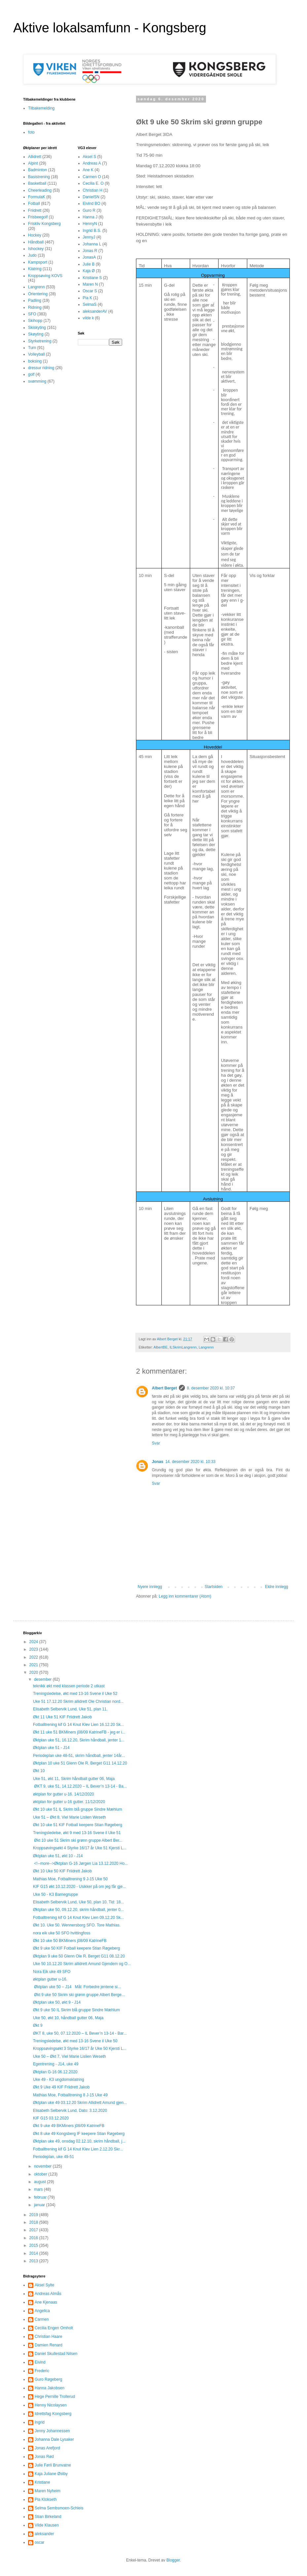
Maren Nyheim (47, 2491)
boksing (35, 361)
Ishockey (36, 248)
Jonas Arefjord (47, 2448)
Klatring (35, 269)
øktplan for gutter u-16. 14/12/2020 (63, 1794)
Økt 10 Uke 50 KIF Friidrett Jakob (62, 1871)
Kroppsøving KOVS (45, 275)
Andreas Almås (48, 2293)
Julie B (89, 264)
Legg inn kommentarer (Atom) (185, 1596)
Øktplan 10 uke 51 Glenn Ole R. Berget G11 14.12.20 (80, 1763)
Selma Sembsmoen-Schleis (59, 2508)
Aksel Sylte (44, 2285)
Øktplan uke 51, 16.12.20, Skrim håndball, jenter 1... (78, 1740)
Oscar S (90, 291)
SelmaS (90, 304)
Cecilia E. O (93, 183)
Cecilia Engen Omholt (54, 2328)
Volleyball (36, 354)
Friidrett (35, 210)
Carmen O (92, 177)
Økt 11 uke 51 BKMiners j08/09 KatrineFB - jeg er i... (79, 1732)
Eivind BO (91, 203)
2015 (34, 2245)
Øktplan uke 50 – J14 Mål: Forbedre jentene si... (77, 1987)
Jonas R (90, 250)
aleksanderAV (95, 311)
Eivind (40, 2362)
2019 (34, 2214)
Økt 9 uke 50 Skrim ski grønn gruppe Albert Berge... (79, 1994)
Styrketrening (39, 341)
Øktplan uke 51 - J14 (51, 1747)
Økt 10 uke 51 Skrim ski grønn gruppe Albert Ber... (77, 1840)
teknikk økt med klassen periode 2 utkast (69, 1686)
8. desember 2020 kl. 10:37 (211, 1388)
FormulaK (36, 197)
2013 (34, 2261)
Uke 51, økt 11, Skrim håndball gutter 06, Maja (74, 1778)
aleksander (44, 2533)
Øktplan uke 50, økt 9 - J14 (57, 2002)
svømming (37, 381)
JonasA (89, 257)
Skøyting (36, 334)
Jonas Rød (44, 2456)
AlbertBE (161, 1347)
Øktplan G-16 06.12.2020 (55, 2072)
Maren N (90, 284)
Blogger (173, 2560)
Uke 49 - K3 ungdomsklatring (58, 2079)
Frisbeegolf (38, 217)
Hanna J (90, 217)
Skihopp (35, 320)
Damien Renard (48, 2345)
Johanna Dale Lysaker (54, 2439)
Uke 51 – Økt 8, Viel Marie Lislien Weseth (69, 1817)
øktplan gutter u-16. (50, 1979)
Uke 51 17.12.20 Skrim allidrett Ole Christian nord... (78, 1701)
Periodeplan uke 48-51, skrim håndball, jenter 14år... (79, 1755)
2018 (34, 2222)
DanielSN (91, 197)
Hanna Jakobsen (49, 2388)
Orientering (38, 294)
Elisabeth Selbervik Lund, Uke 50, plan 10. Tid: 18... (78, 1902)
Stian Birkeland (48, 2516)
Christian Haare (48, 2336)
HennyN (90, 223)
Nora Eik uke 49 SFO (51, 1971)
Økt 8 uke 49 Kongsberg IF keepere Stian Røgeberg (79, 2133)
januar (40, 2205)
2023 (34, 1649)
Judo (32, 255)
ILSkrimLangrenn (183, 1347)
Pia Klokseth (46, 2499)
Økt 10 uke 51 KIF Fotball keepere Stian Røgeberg (77, 1825)
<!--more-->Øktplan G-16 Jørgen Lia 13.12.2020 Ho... (80, 1863)
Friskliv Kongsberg (44, 223)
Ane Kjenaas (46, 2302)
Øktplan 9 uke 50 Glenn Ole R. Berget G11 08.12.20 (79, 1956)
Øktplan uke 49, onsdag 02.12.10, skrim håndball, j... (79, 2141)
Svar (156, 1443)
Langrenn (206, 1347)
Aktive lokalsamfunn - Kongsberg (109, 27)
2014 (34, 2253)
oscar (39, 2542)
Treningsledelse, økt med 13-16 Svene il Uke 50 (75, 2041)
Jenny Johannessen (52, 2431)
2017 (34, 2230)
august (40, 2181)
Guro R (89, 210)
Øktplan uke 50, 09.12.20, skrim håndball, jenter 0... (78, 1909)
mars (39, 2189)
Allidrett (34, 156)
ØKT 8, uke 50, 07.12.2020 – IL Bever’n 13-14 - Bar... (80, 2033)
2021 (34, 1665)
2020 (34, 1672)
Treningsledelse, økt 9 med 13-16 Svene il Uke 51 (77, 1832)
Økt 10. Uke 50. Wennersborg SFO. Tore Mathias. (76, 1925)
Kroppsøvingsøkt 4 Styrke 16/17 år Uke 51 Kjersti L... (79, 1848)
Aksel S (89, 156)
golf (31, 374)
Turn (32, 347)
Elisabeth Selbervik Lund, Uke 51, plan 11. (70, 1709)
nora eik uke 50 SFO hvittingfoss (61, 1933)
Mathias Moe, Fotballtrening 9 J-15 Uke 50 (70, 1879)
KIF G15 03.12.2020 (51, 2118)
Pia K (87, 298)
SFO (32, 314)
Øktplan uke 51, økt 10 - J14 (58, 1856)
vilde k (88, 318)
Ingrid (40, 2422)
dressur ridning (41, 368)
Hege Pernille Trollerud (55, 2396)
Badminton (37, 170)
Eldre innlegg (276, 1586)
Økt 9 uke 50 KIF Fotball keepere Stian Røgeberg (76, 1948)
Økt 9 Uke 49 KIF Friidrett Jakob (61, 2087)
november (43, 2166)
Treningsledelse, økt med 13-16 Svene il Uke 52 (75, 1693)
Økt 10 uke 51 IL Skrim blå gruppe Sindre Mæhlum (77, 1809)
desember (43, 1679)
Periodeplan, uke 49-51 (53, 2156)
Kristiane (42, 2482)
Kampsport (37, 262)
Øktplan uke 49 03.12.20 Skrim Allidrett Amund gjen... (80, 2102)
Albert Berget (164, 1388)
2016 (34, 2238)
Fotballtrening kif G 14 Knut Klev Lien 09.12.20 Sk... (78, 1917)
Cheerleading (39, 190)
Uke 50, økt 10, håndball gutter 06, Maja (68, 2018)
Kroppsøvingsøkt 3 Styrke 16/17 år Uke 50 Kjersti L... (79, 2048)
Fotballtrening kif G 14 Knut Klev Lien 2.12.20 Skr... (78, 2149)
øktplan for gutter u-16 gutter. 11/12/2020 (69, 1801)
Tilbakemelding (41, 108)
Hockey (34, 235)
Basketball (37, 183)
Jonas (157, 1461)
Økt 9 (38, 2025)
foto (31, 132)
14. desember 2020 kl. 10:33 (190, 1461)
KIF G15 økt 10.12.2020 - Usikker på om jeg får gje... (79, 1886)
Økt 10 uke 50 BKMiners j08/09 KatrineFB (70, 1940)
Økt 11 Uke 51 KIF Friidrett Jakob (62, 1717)
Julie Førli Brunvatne (53, 2465)
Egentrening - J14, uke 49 (55, 2064)
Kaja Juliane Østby (51, 2473)
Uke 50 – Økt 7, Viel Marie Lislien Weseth (69, 2056)
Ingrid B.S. (92, 230)
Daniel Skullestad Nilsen (56, 2353)
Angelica (42, 2310)
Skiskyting (37, 327)
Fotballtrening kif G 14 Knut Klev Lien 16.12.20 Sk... (78, 1724)
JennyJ (89, 237)
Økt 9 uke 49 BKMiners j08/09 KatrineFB (68, 2125)
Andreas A (92, 163)
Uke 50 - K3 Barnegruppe (55, 1894)
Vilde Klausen (47, 2525)
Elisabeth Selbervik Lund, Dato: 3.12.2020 (70, 2110)
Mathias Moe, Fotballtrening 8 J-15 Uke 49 (70, 2095)
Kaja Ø (89, 271)
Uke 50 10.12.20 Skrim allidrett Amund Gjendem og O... (82, 1963)
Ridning (35, 307)
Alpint (33, 163)
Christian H (92, 190)
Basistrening (39, 177)
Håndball (36, 242)
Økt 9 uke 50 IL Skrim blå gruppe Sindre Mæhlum (76, 2010)
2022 (34, 1657)
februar (41, 2197)
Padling (34, 300)
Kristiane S (92, 277)
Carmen (42, 2319)
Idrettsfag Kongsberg (53, 2413)
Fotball (34, 203)
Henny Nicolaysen (51, 2405)
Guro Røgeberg (48, 2379)
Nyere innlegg (150, 1586)
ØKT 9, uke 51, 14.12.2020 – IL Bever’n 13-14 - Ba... (80, 1786)
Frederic (42, 2371)
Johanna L (92, 244)
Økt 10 (39, 1770)
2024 (34, 1641)
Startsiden (213, 1586)
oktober (41, 2174)
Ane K (88, 170)
